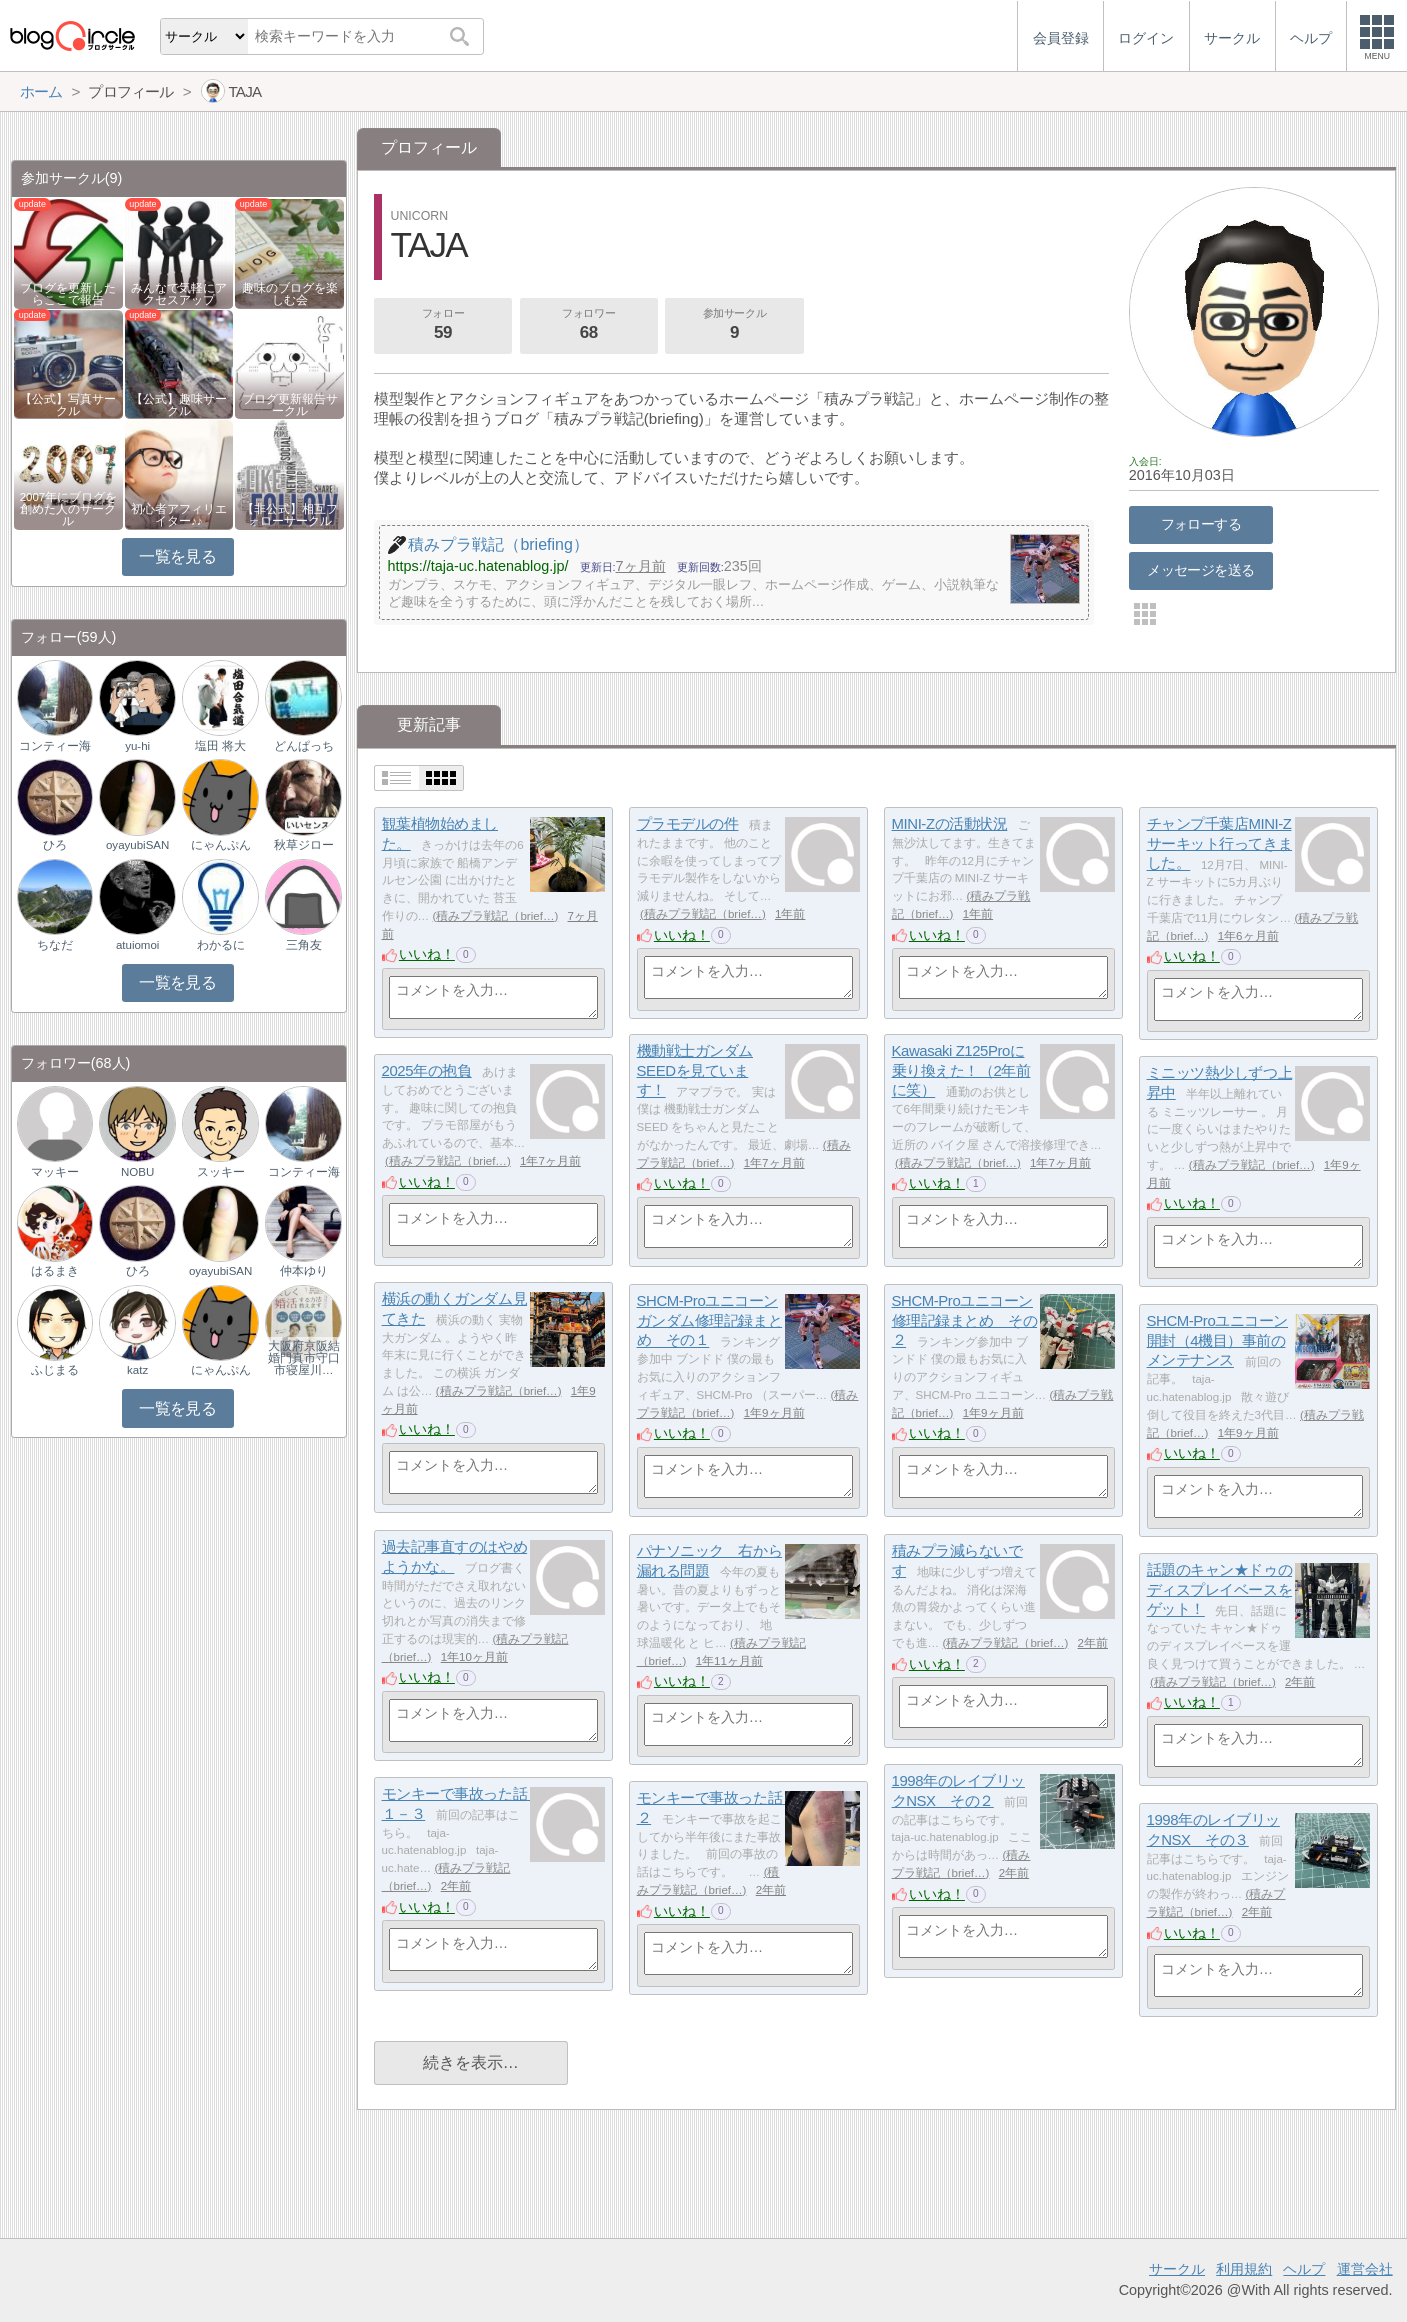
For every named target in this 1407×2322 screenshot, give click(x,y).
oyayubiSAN (137, 845)
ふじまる (55, 1370)
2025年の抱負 (427, 1070)
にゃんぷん (221, 845)
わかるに (221, 945)
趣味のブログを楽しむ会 (290, 294)
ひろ (55, 845)
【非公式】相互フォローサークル (290, 515)
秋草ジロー (304, 845)
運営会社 (1365, 2269)
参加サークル (735, 326)
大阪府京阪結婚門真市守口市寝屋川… (304, 1358)
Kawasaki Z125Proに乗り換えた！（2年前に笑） (961, 1070)
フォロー (443, 326)
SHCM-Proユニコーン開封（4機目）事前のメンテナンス (1217, 1340)
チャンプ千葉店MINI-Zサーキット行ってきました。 (1220, 843)
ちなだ (55, 945)
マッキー (55, 1172)
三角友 (304, 945)
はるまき (55, 1271)
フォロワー (589, 326)
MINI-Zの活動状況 (950, 823)
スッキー (221, 1172)
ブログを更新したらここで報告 (68, 294)
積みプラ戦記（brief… (495, 916)
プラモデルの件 (688, 823)
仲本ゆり (304, 1271)
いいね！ (427, 954)
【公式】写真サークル (68, 405)
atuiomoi (138, 945)
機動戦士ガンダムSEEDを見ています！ (695, 1070)
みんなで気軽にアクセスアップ (179, 294)
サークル (1177, 2269)
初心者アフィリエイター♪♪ (179, 515)
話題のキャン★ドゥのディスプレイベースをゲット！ (1220, 1589)
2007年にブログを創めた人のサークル (69, 509)
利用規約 (1244, 2269)
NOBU (137, 1172)
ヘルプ (1304, 2269)
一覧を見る (177, 556)
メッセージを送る (1200, 570)
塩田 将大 (220, 746)
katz (137, 1370)
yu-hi (137, 746)
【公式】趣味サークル (179, 405)
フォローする (1201, 524)
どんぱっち (304, 746)
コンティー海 (55, 746)
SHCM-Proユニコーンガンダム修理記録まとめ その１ (710, 1320)
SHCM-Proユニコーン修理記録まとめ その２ (965, 1320)
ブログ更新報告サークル (290, 405)
